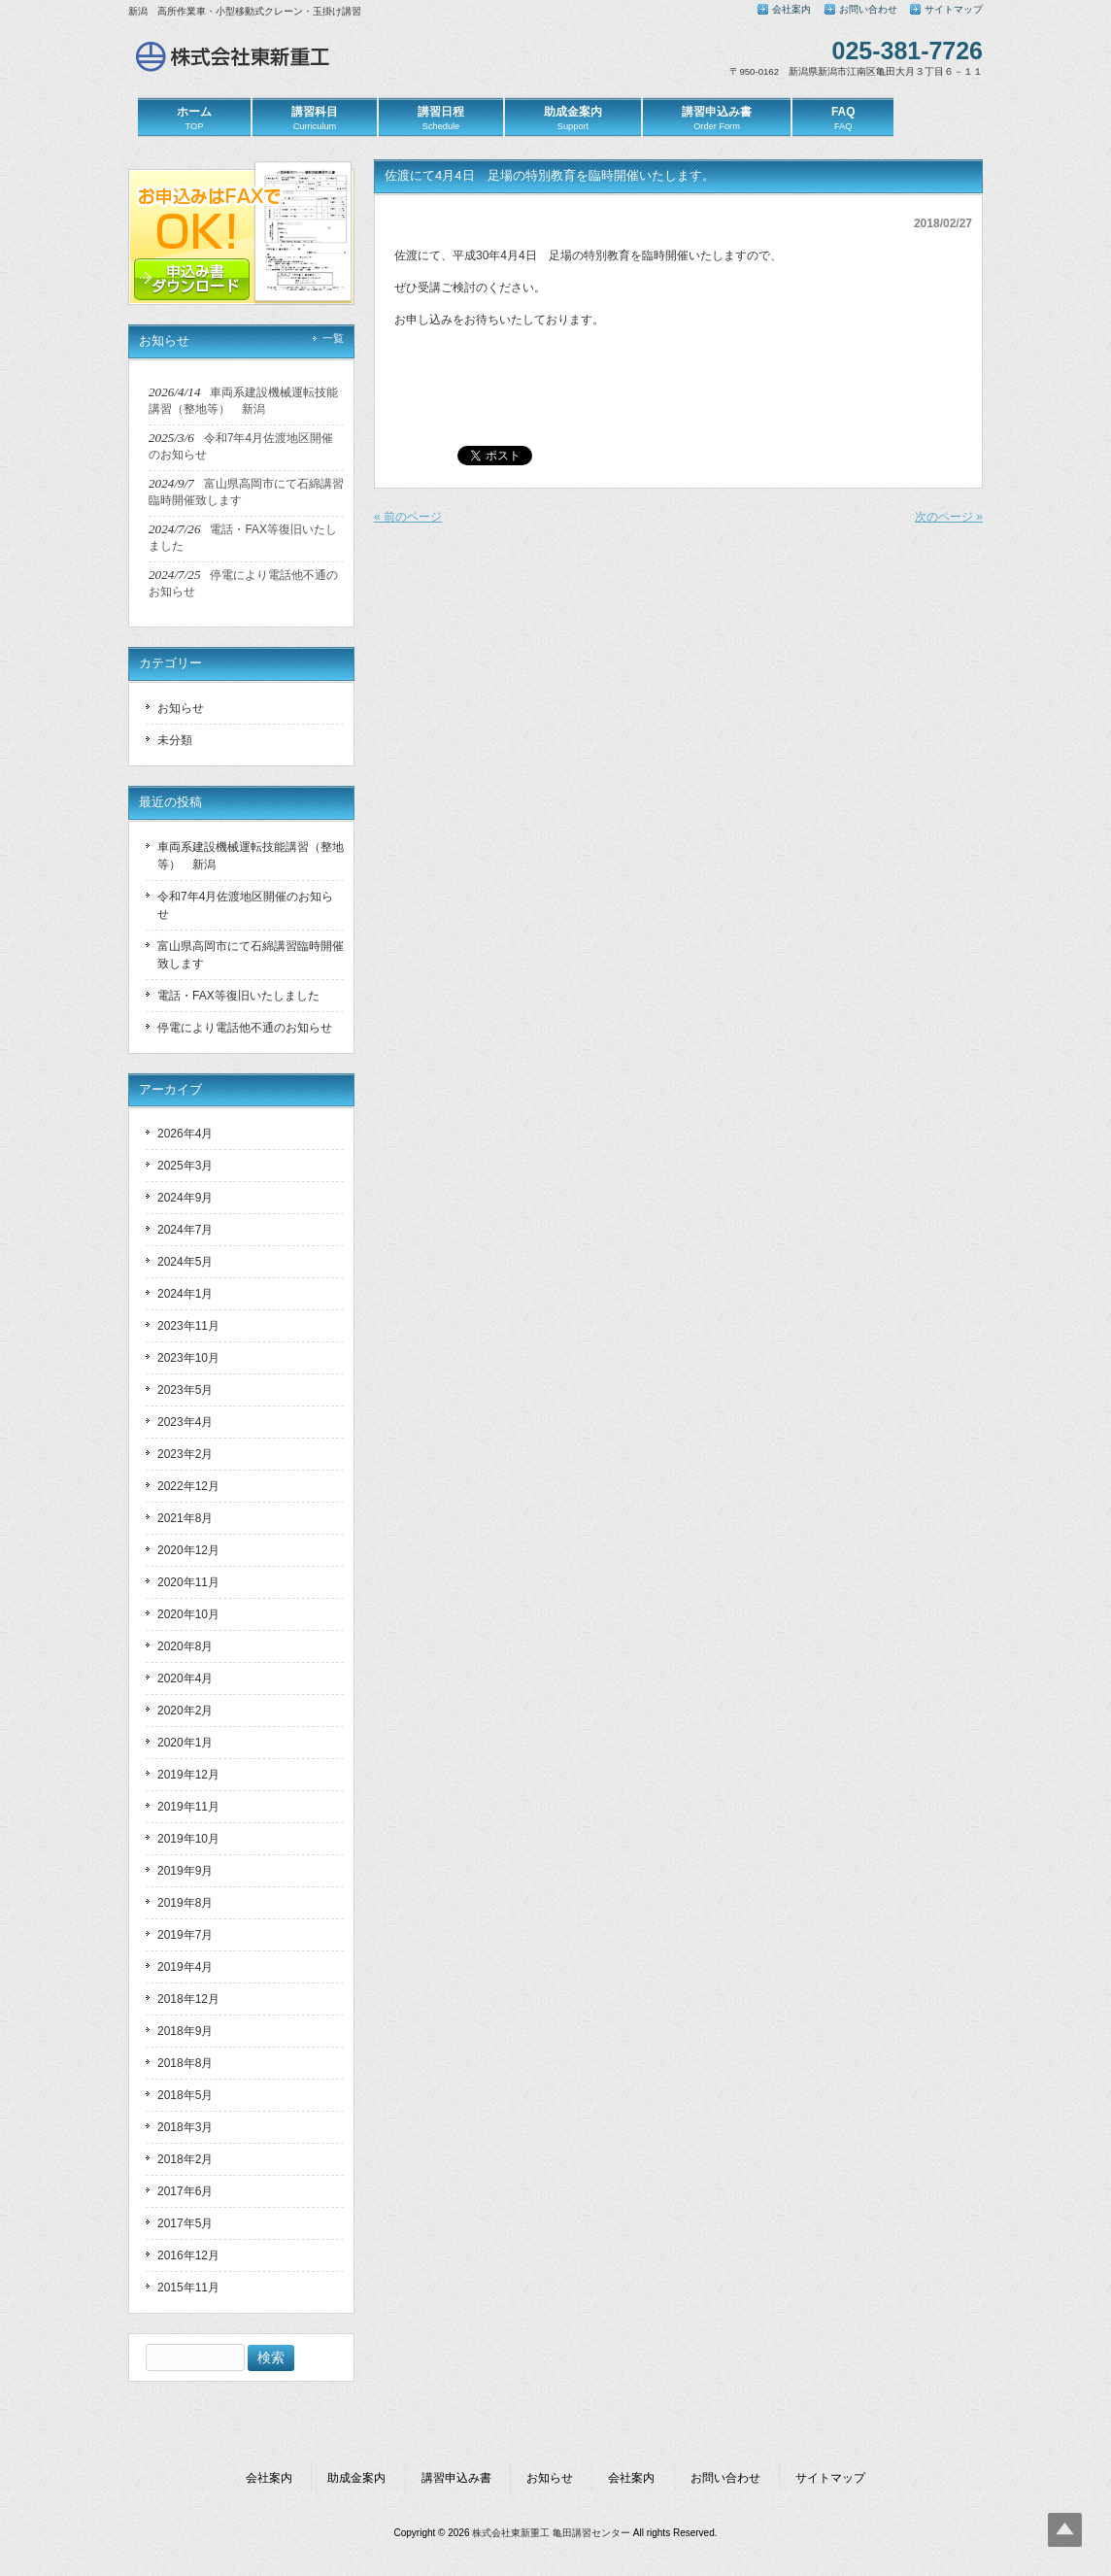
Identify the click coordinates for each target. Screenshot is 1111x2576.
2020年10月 (188, 1614)
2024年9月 (185, 1197)
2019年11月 (188, 1806)
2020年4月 (185, 1678)
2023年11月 (188, 1326)
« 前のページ (408, 517)
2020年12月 (188, 1550)
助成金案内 (356, 2478)
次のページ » (949, 517)
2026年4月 (185, 1133)
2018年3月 (185, 2127)
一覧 (333, 338)
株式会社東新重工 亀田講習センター (551, 2532)
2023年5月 (185, 1390)
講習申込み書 (456, 2478)
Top (1065, 2530)
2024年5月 (185, 1262)
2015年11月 (188, 2287)
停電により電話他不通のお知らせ (244, 1027)
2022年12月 (188, 1486)
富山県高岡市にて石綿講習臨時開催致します (250, 954)
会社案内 (791, 9)
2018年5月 (185, 2095)
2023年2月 (185, 1454)
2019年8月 (185, 1903)
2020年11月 (188, 1582)
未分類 (174, 740)
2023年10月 (188, 1358)
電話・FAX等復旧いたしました (238, 995)
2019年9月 (185, 1871)
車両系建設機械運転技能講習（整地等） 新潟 (250, 855)
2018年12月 (188, 1999)
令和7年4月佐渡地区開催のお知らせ (245, 905)
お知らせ (180, 708)
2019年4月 (185, 1967)
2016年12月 (188, 2255)
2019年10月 (188, 1839)
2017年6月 (185, 2191)
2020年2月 (185, 1710)
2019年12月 (188, 1774)
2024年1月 (185, 1294)
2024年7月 (185, 1230)
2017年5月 (185, 2223)
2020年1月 (185, 1742)
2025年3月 (185, 1165)
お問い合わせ (868, 9)
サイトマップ (954, 9)
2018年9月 (185, 2031)
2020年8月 (185, 1646)
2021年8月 (185, 1518)
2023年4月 (185, 1422)
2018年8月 (185, 2063)
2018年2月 (185, 2159)
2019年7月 (185, 1935)
